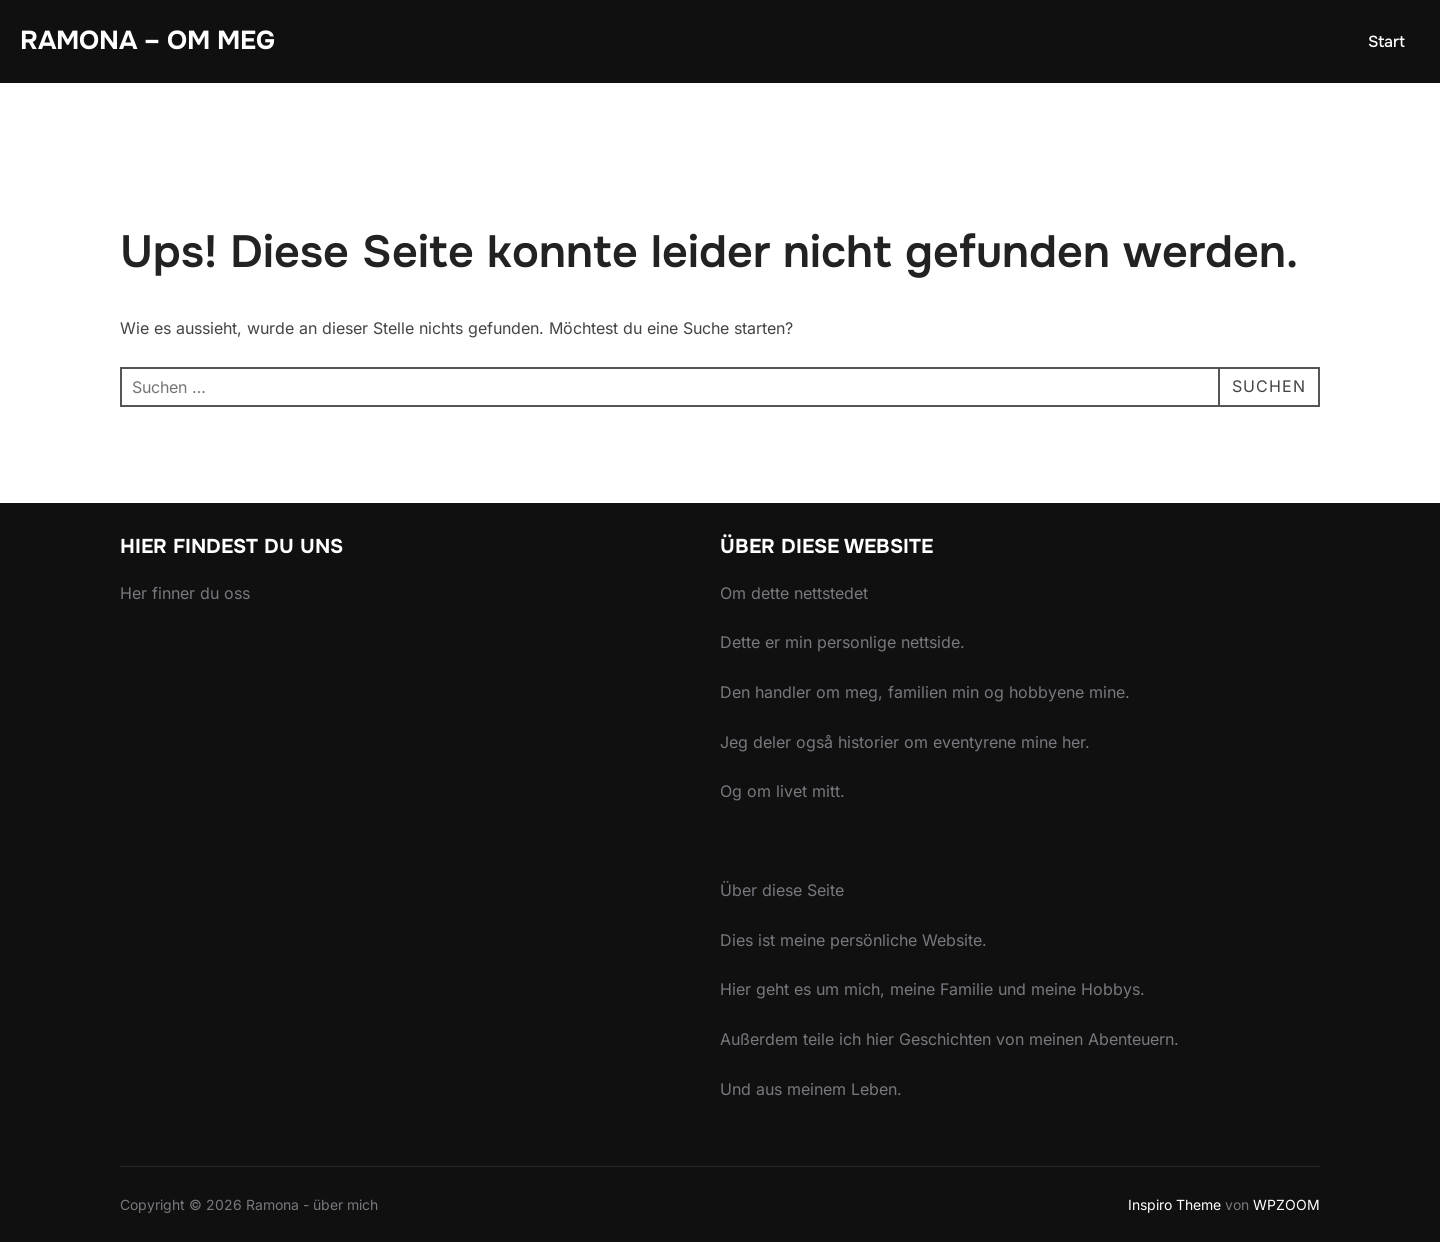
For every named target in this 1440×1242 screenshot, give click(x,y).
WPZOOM (1286, 1204)
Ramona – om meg (147, 40)
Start (1386, 41)
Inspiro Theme (1174, 1204)
